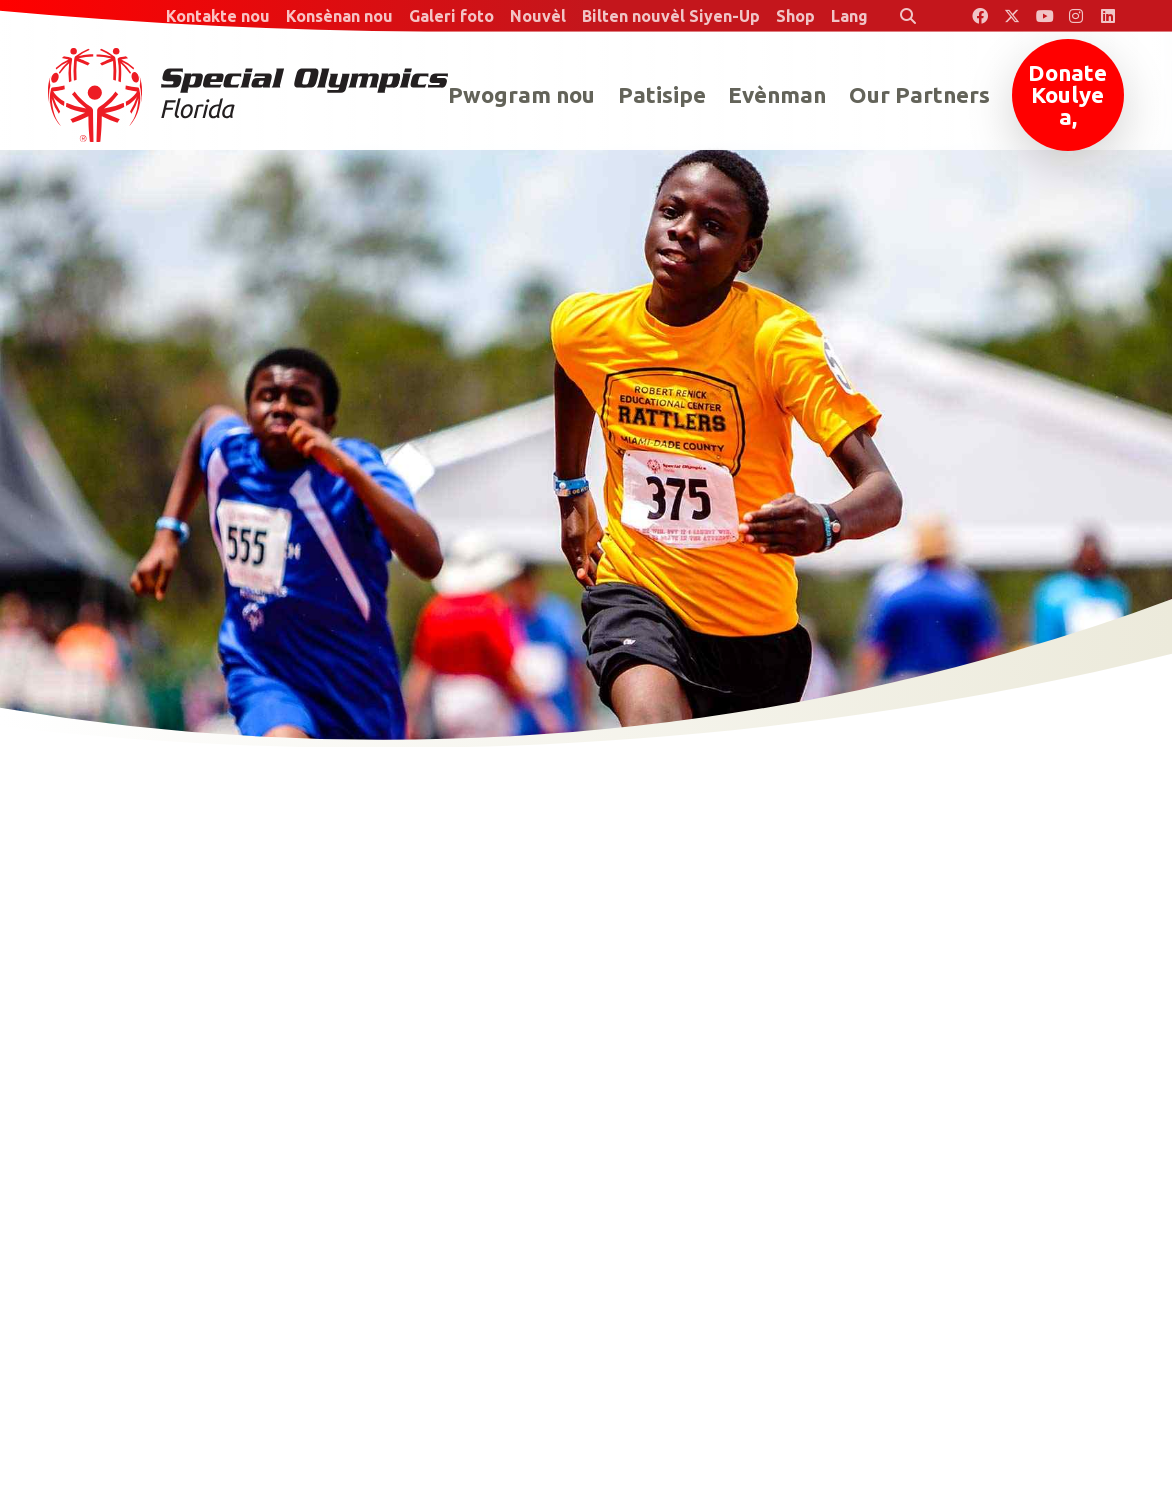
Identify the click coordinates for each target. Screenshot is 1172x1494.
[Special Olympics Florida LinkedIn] (1108, 16)
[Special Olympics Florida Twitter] (1012, 16)
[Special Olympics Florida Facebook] (980, 16)
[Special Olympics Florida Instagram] (1076, 16)
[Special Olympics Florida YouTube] (1044, 16)
